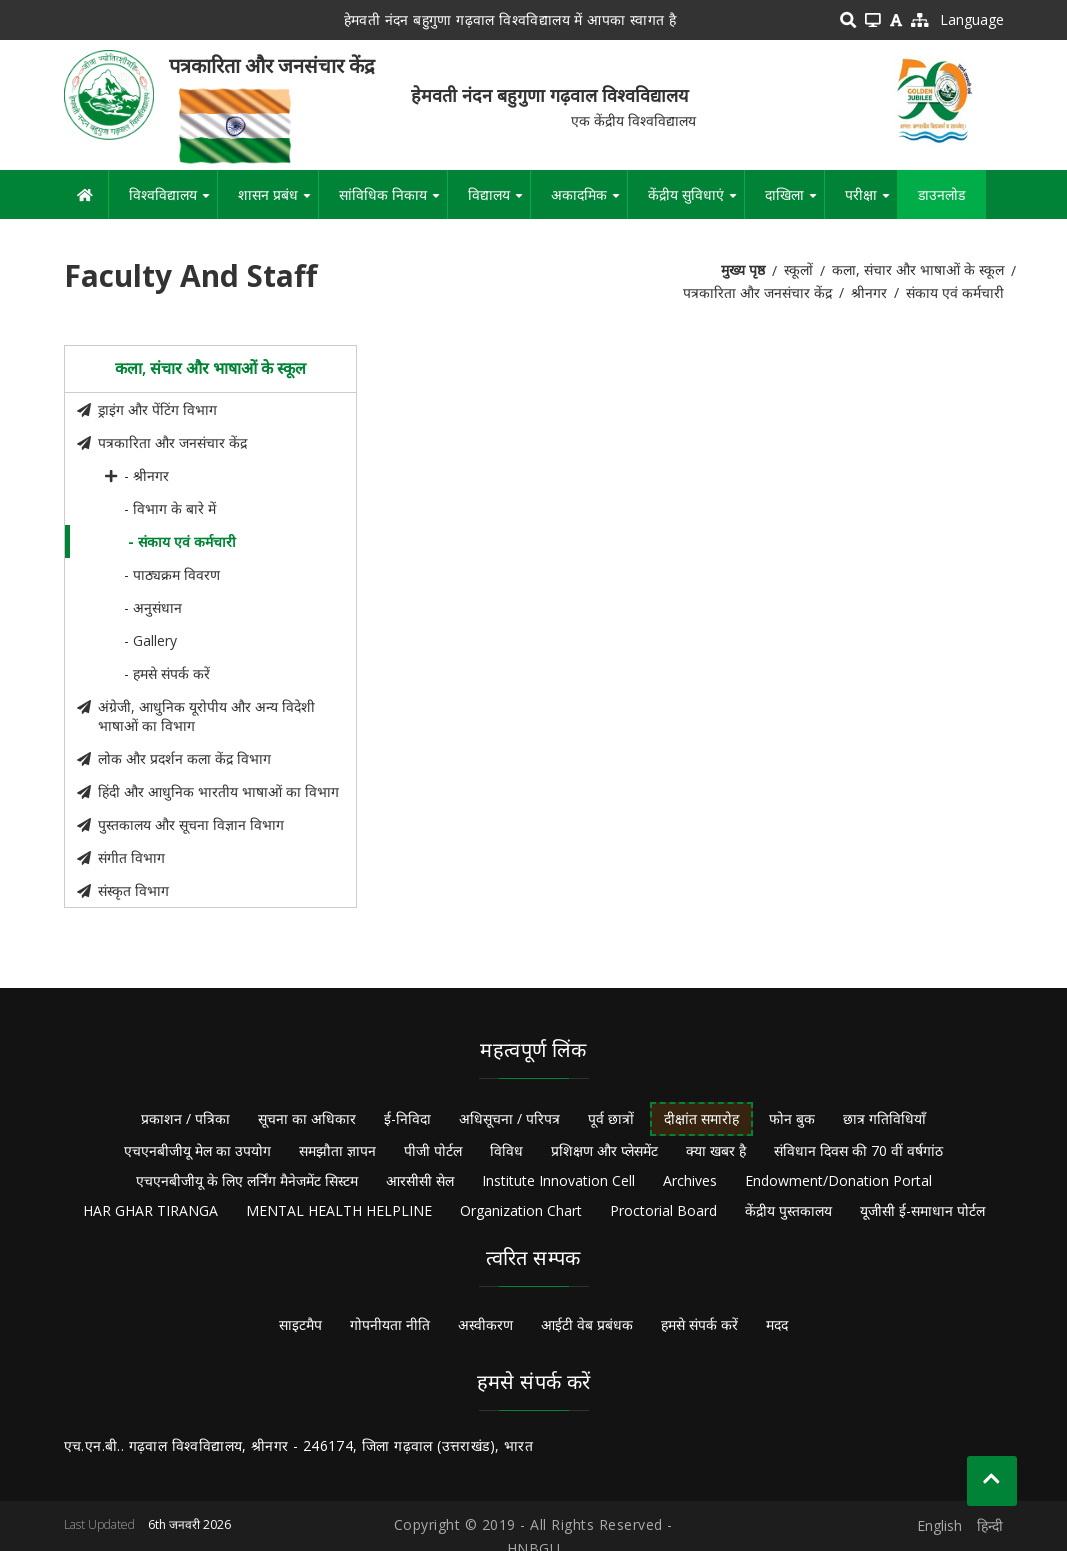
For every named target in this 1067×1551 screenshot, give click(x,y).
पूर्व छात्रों (611, 1118)
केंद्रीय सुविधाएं (696, 202)
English (939, 1525)
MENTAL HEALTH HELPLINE (339, 1210)
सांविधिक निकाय (393, 202)
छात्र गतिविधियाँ (884, 1118)
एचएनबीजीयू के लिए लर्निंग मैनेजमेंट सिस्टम (247, 1180)
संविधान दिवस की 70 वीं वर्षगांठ (858, 1150)
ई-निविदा (407, 1118)
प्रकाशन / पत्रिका (185, 1118)
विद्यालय (499, 202)
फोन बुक (792, 1118)
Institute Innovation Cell (558, 1180)
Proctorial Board (663, 1210)
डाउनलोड (941, 194)
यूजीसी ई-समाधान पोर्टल (922, 1210)
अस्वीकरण (485, 1324)
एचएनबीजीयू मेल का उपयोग (197, 1150)
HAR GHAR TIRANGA (150, 1210)
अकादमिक (589, 202)
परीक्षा (871, 202)
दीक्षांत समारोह (701, 1118)
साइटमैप (300, 1324)
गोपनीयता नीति (390, 1324)
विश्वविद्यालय (173, 202)
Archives (690, 1180)
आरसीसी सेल (420, 1180)
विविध (506, 1150)
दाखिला (794, 202)
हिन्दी (990, 1525)
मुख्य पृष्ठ (743, 269)
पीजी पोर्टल (433, 1150)
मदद (777, 1324)
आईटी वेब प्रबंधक (587, 1324)
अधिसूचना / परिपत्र (509, 1118)
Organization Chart (521, 1210)
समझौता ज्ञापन (337, 1150)
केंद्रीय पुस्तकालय (788, 1210)
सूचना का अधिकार (307, 1118)
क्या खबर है (716, 1150)
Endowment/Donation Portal (838, 1180)
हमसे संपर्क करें (699, 1324)
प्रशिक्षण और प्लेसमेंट (604, 1150)
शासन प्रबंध (278, 202)
